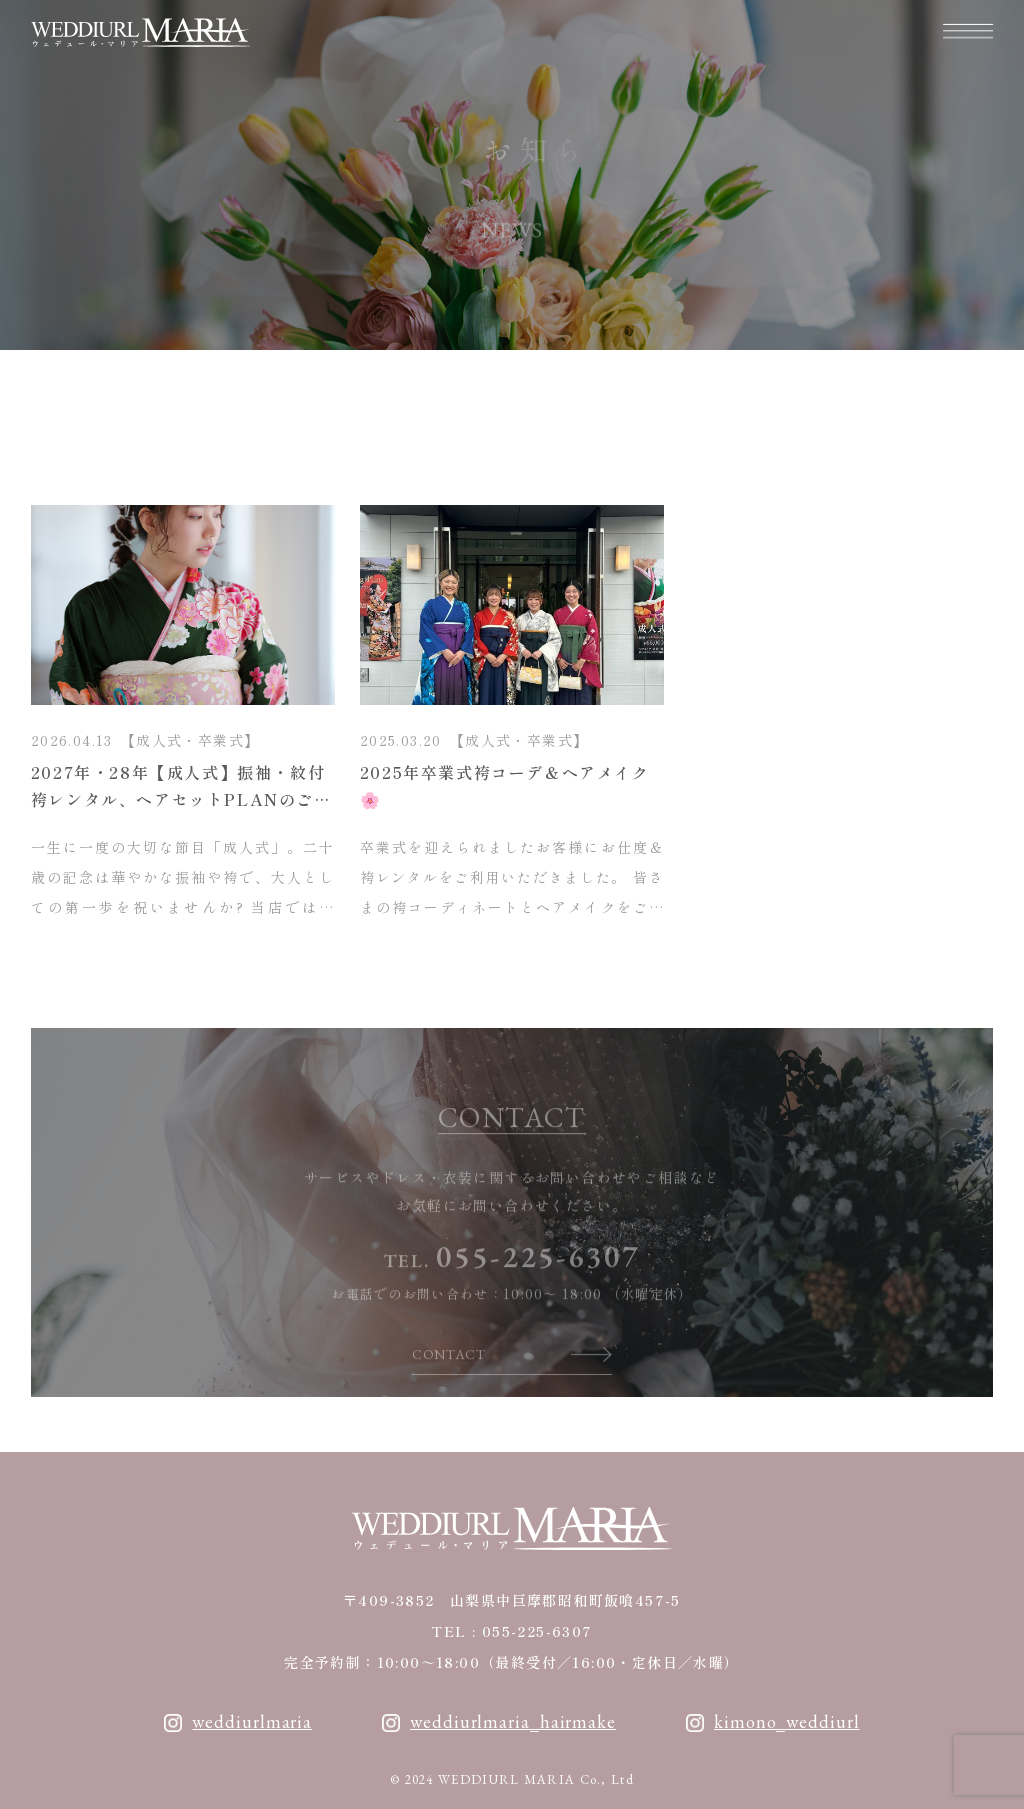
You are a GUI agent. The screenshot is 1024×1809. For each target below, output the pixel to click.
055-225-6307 (538, 1276)
